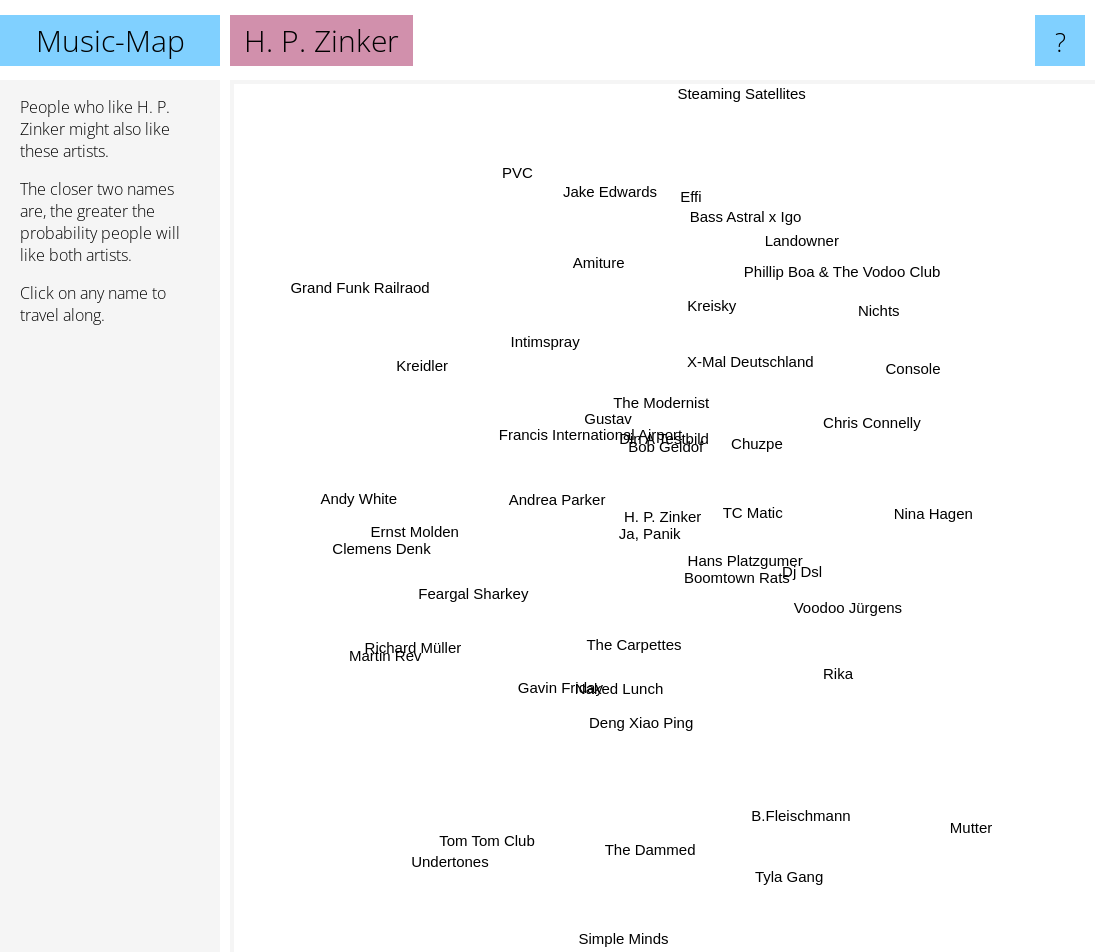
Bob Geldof (661, 429)
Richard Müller (400, 640)
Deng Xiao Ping (642, 698)
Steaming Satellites (731, 101)
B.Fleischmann (797, 794)
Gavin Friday (560, 686)
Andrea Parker (555, 493)
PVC (523, 194)
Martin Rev (384, 658)
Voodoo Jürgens (862, 612)
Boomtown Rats (762, 590)
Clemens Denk (404, 535)
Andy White (354, 509)
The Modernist (658, 397)
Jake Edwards (611, 184)
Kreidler (433, 369)
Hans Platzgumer (752, 553)
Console (887, 378)
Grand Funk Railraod (366, 302)
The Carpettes (634, 649)
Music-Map (110, 40)
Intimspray (510, 350)
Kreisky (715, 304)
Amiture (611, 280)
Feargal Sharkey (470, 585)
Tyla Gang (776, 844)
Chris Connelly (866, 423)
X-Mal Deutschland (744, 365)
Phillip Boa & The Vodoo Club (851, 277)
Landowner (794, 256)
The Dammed (644, 879)
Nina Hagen (928, 529)
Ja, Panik (653, 517)
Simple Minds (620, 938)
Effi (703, 203)
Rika (840, 675)
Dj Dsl (810, 562)
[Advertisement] (110, 647)
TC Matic (763, 519)
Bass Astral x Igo (753, 233)
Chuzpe (807, 412)
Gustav (596, 416)
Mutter (988, 857)
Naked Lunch (614, 677)
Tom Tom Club (499, 842)
